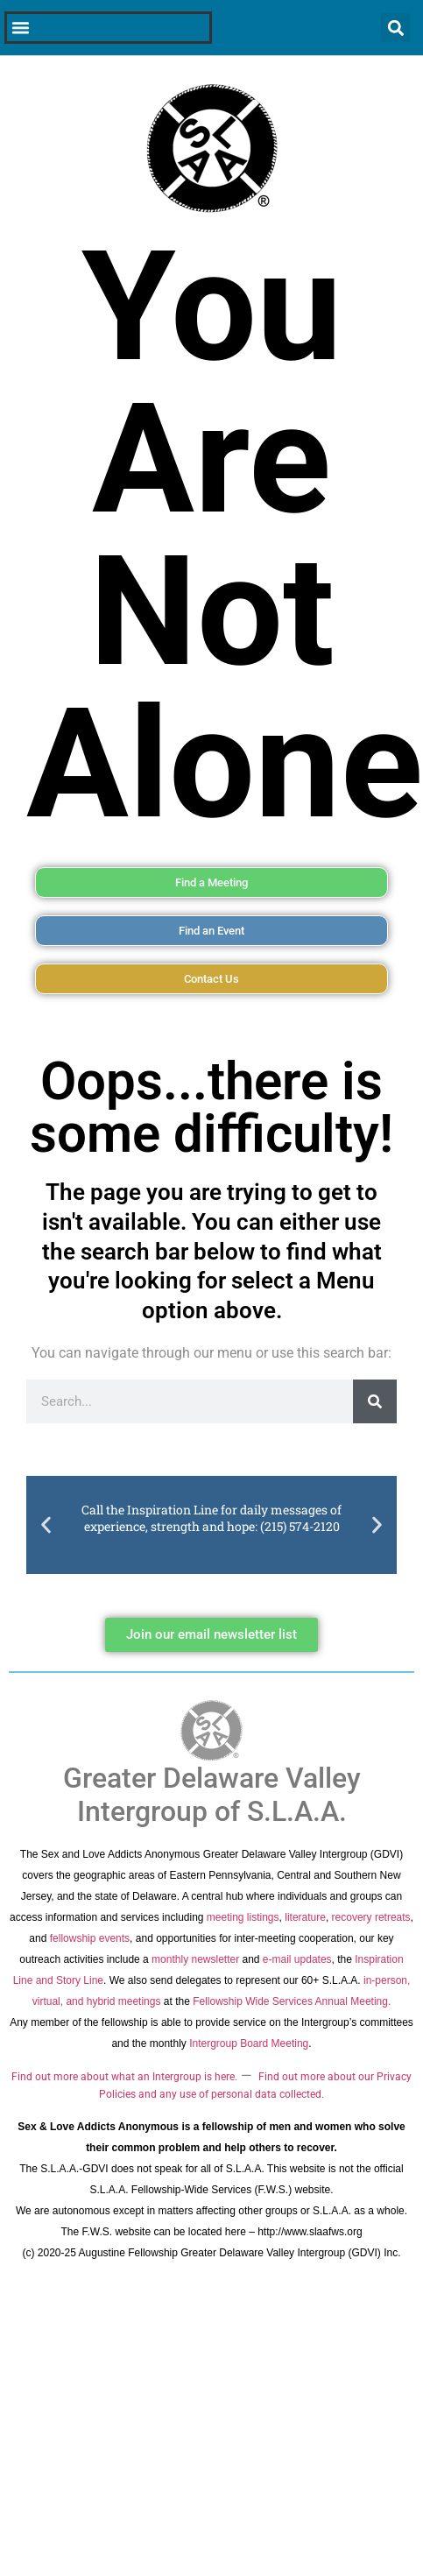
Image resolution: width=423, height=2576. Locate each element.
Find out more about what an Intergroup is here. (124, 2077)
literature (305, 1917)
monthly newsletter (195, 1959)
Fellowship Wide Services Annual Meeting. (292, 2001)
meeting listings (243, 1917)
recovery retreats (371, 1917)
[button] (46, 1524)
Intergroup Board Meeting (248, 2043)
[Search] (375, 1401)
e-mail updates (297, 1959)
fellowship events (90, 1938)
